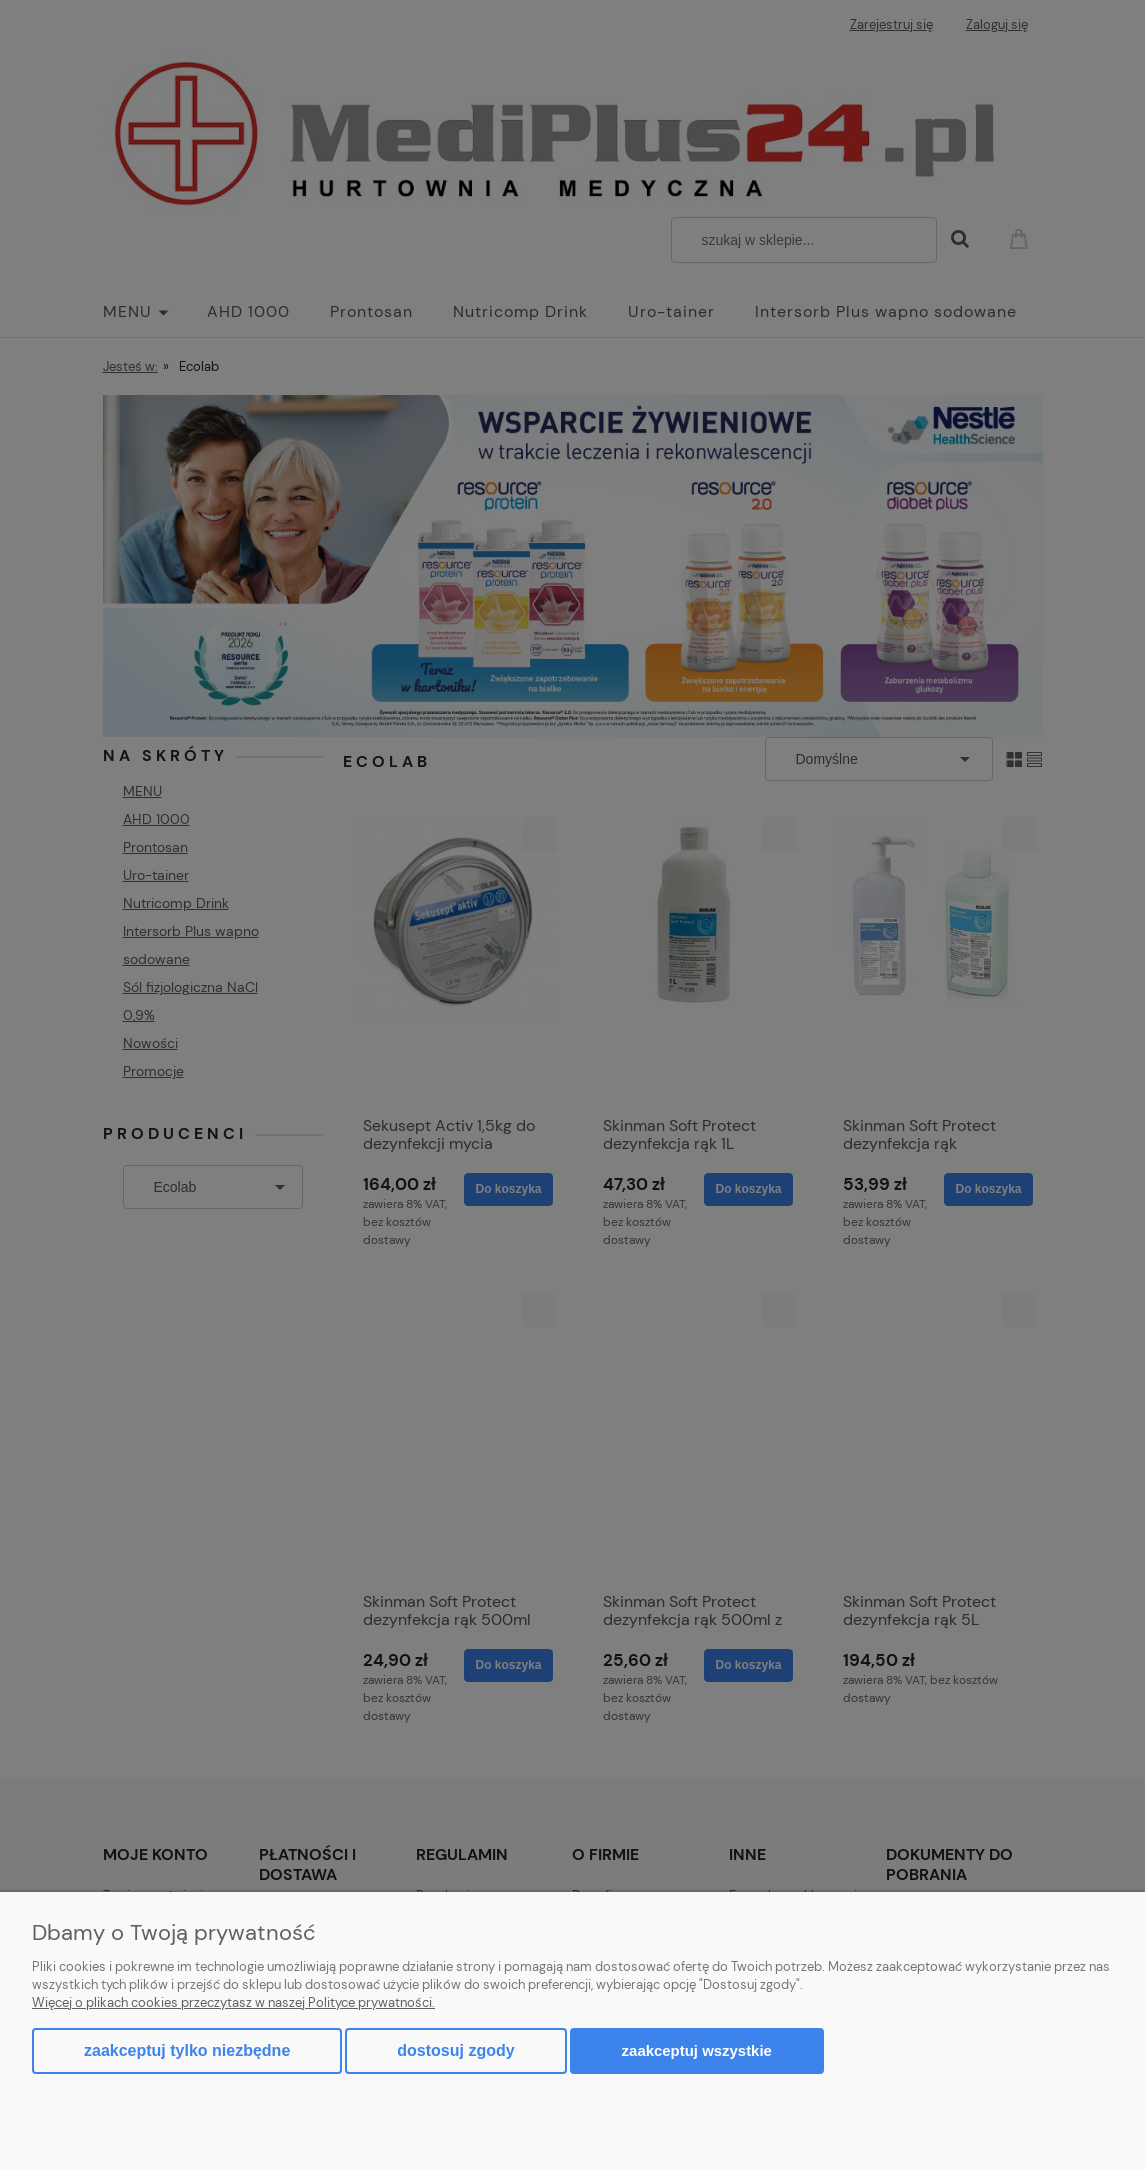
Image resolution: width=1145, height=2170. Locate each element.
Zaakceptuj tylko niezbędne (187, 2050)
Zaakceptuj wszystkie (697, 2050)
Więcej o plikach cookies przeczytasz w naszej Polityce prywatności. (233, 2002)
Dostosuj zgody (455, 2050)
